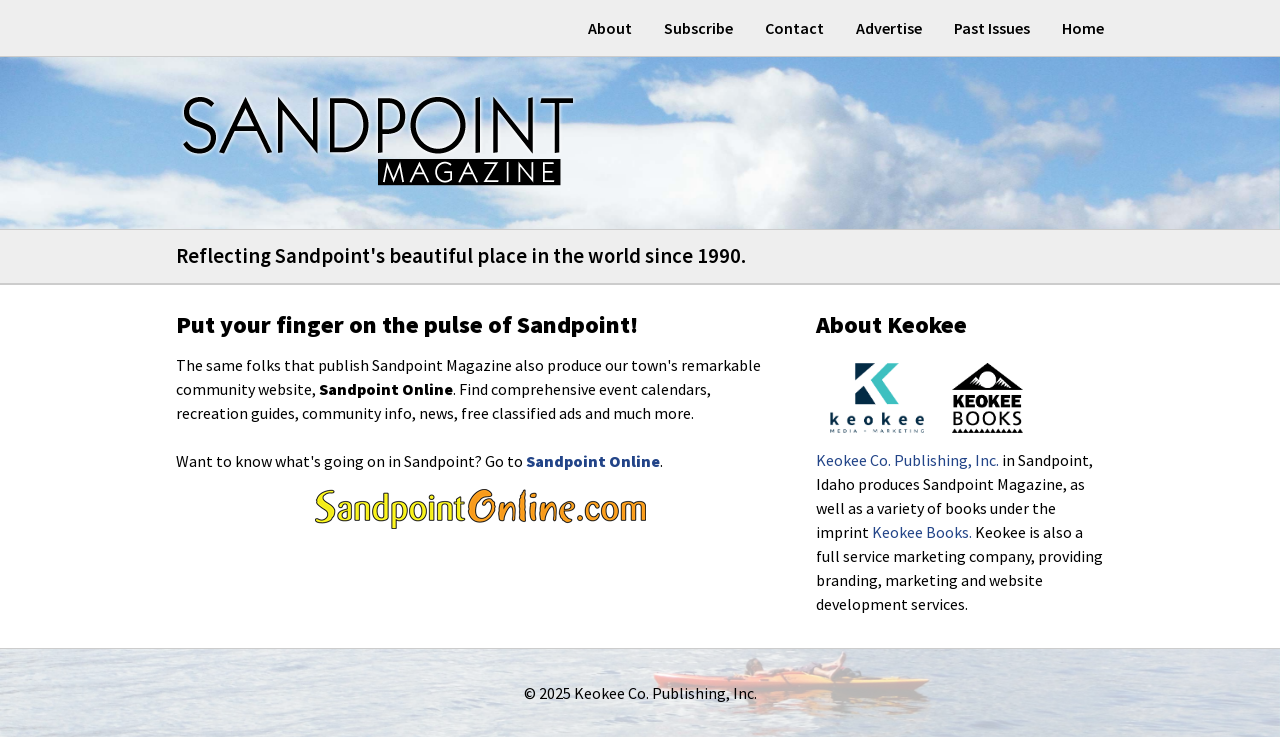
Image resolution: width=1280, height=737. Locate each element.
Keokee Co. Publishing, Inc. (907, 460)
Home (1083, 28)
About (610, 28)
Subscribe (698, 28)
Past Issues (992, 28)
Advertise (889, 28)
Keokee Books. (922, 532)
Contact (794, 28)
